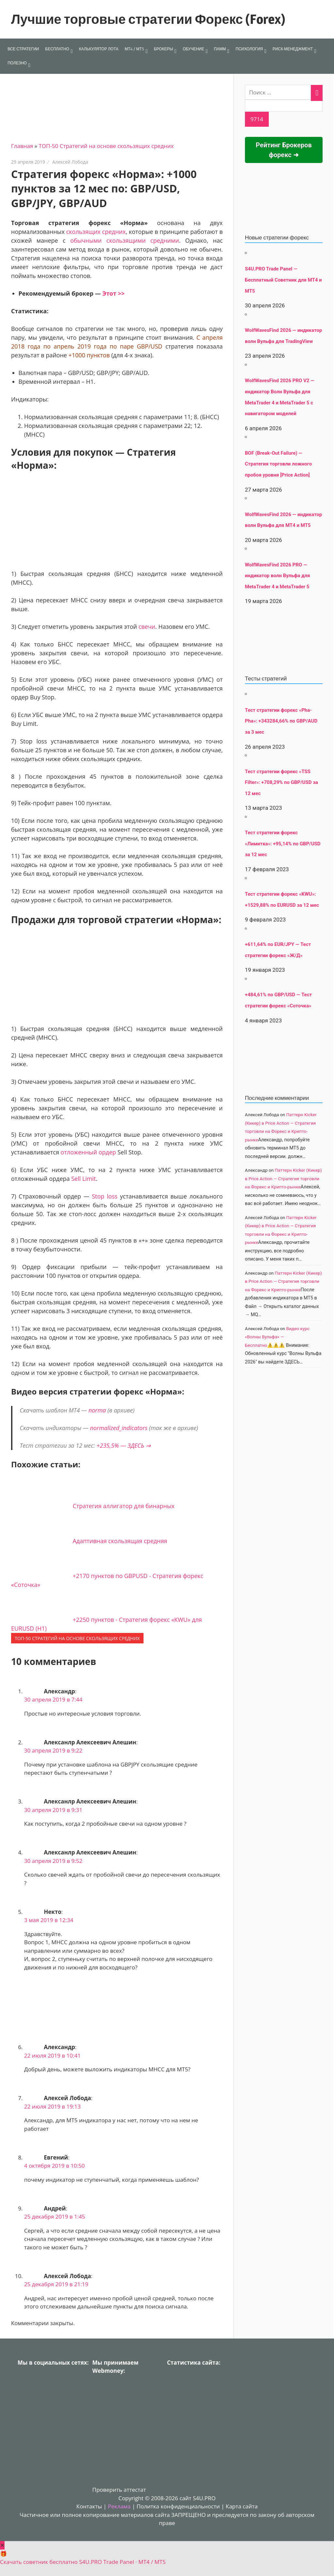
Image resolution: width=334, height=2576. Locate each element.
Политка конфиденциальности (178, 2506)
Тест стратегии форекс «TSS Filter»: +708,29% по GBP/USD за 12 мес (281, 782)
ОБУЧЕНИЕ (193, 48)
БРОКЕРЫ (163, 48)
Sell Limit (83, 1178)
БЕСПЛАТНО (57, 48)
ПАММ (220, 48)
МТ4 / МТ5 (134, 48)
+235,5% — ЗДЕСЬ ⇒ (124, 1445)
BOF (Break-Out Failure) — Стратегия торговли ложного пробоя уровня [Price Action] (278, 464)
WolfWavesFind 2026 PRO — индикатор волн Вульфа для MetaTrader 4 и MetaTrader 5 (277, 576)
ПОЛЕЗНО (17, 62)
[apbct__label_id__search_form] (284, 106)
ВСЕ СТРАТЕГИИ (23, 48)
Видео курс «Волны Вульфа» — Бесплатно (277, 1337)
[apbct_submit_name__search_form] (257, 119)
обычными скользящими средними (124, 240)
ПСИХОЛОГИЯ (249, 48)
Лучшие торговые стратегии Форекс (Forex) (148, 19)
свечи (147, 626)
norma (97, 1410)
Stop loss (104, 1196)
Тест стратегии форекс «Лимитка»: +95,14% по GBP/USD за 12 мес (283, 843)
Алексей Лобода (70, 162)
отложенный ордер (88, 1152)
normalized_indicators (118, 1428)
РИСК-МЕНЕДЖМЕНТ (293, 48)
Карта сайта (242, 2506)
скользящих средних (96, 232)
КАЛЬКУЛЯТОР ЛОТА (98, 48)
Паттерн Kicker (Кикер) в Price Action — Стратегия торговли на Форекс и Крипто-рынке (283, 1178)
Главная (22, 146)
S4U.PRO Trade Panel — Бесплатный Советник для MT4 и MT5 (283, 280)
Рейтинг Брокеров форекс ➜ (284, 150)
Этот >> (113, 293)
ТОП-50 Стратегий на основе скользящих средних (106, 146)
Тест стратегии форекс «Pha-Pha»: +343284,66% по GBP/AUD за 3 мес (281, 721)
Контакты (89, 2506)
